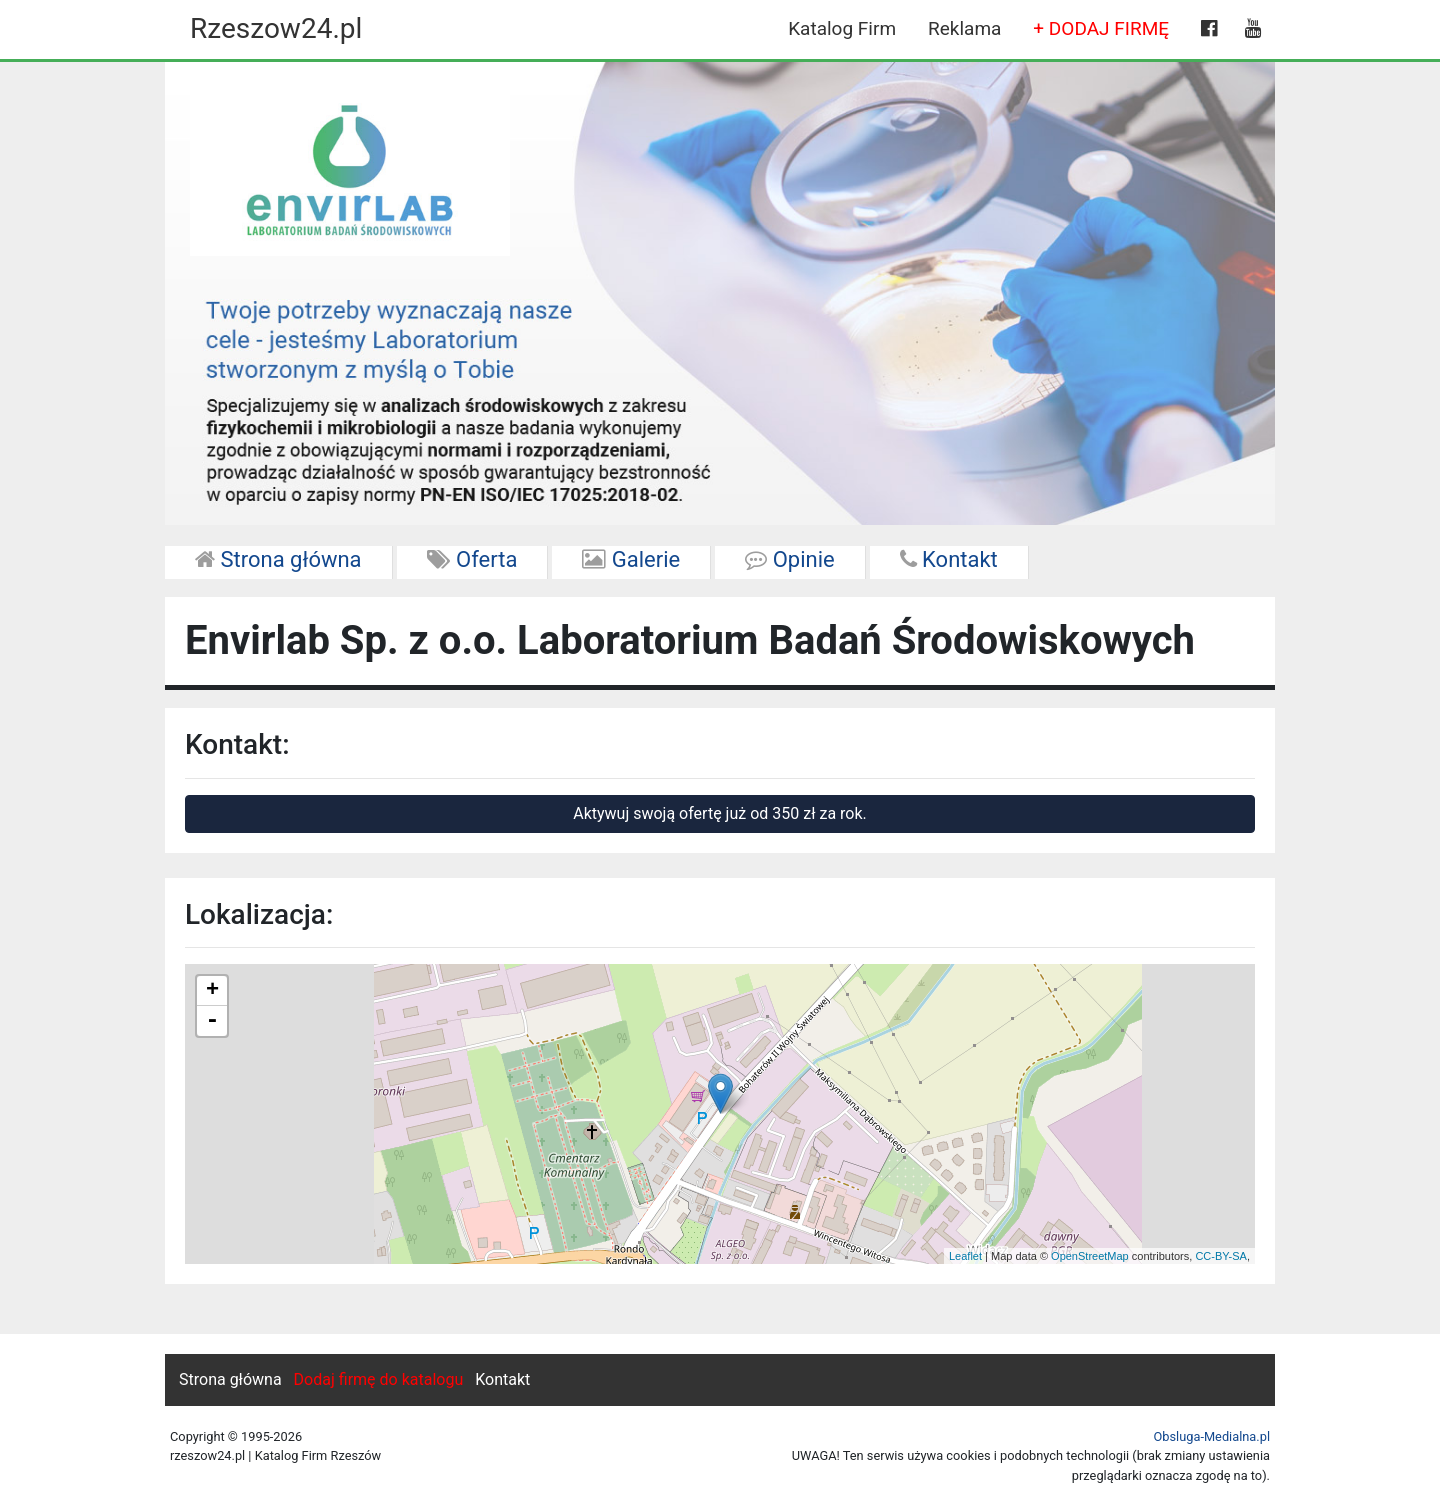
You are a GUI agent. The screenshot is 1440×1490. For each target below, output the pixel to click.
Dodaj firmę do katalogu (379, 1379)
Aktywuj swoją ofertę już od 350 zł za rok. (720, 813)
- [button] (212, 1021)
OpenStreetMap (1090, 1256)
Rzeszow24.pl (276, 28)
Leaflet (965, 1256)
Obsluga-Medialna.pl (1211, 1436)
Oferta (472, 559)
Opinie (789, 559)
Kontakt (949, 559)
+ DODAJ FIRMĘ (1101, 28)
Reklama (964, 28)
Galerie (631, 559)
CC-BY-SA (1221, 1256)
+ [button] (212, 991)
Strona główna (278, 559)
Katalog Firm (842, 28)
